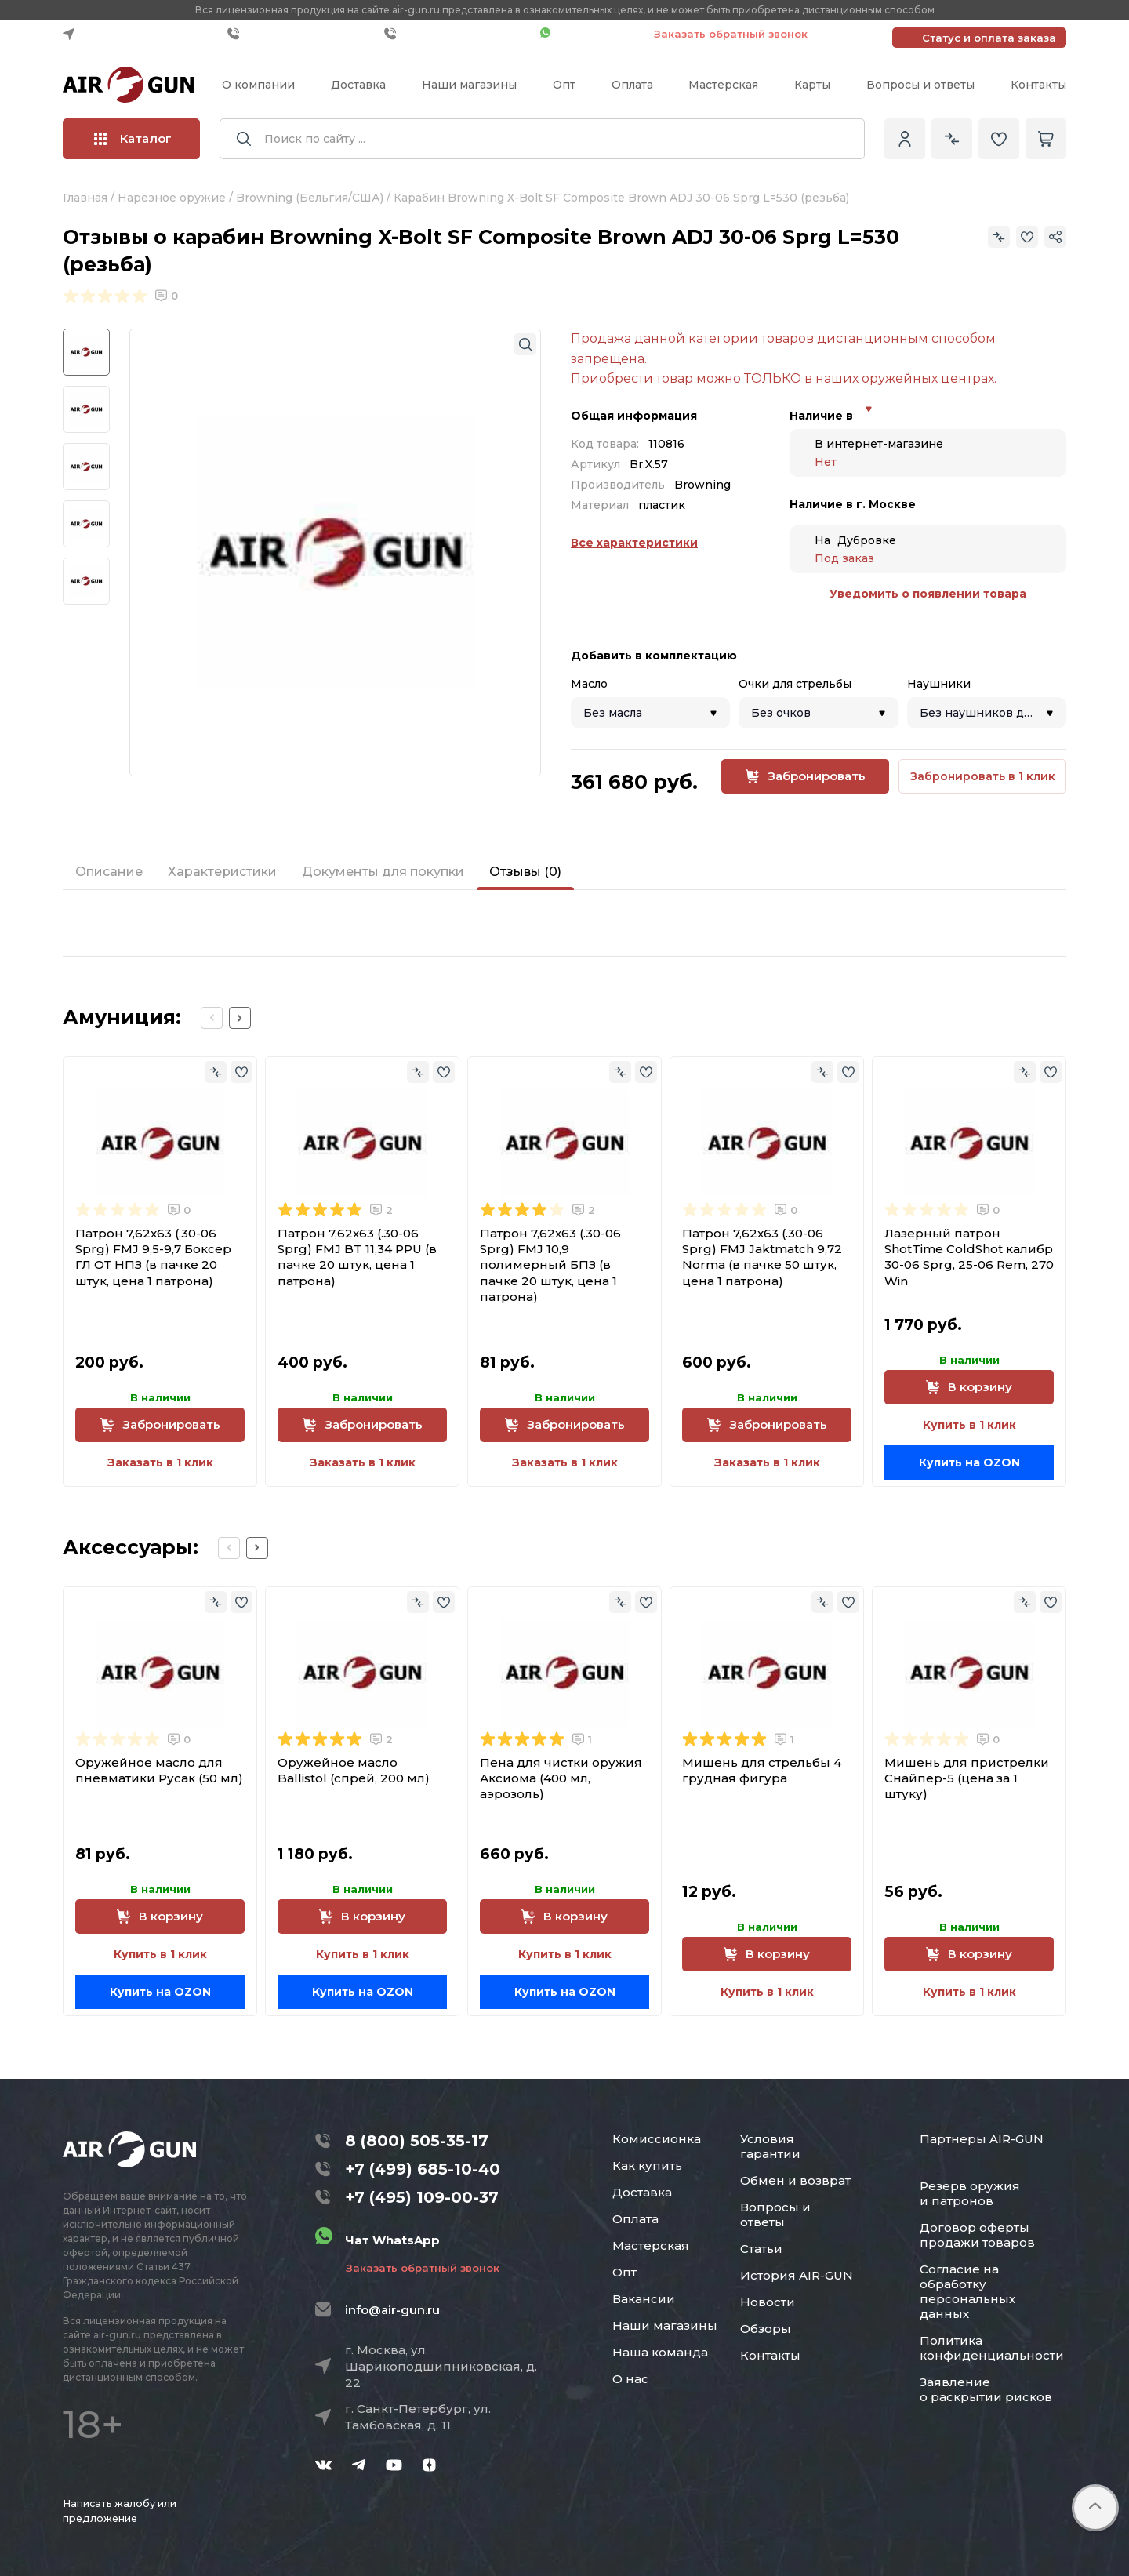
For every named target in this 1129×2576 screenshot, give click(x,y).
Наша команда (660, 2352)
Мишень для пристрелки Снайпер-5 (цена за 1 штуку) (966, 1778)
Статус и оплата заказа (989, 37)
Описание (109, 871)
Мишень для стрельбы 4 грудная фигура (761, 1770)
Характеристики (222, 871)
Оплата (632, 85)
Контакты (1038, 85)
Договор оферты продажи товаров (977, 2235)
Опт (564, 85)
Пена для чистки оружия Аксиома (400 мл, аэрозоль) (561, 1778)
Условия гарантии (770, 2146)
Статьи (761, 2248)
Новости (767, 2301)
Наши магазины (469, 85)
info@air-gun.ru (392, 2309)
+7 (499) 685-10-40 (302, 33)
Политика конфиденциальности (992, 2348)
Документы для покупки (383, 871)
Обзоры (765, 2328)
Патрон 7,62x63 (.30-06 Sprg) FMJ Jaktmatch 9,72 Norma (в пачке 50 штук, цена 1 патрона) (762, 1257)
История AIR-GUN (796, 2275)
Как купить (647, 2165)
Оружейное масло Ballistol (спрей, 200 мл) (354, 1770)
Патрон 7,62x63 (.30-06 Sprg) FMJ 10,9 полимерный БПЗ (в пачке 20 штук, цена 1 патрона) (550, 1265)
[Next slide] (240, 1018)
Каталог (133, 138)
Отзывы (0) (525, 871)
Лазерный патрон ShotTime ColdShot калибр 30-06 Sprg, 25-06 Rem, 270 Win (969, 1257)
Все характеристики (634, 543)
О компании (258, 85)
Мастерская (723, 85)
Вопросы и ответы (920, 85)
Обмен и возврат (795, 2180)
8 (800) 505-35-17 (416, 2140)
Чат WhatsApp (589, 33)
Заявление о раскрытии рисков (986, 2389)
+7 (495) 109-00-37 (458, 33)
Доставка (358, 85)
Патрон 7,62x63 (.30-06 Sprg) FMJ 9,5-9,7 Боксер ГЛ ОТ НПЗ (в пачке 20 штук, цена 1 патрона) (153, 1257)
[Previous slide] (212, 1018)
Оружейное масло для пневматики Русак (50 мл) (159, 1770)
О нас (630, 2378)
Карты (812, 85)
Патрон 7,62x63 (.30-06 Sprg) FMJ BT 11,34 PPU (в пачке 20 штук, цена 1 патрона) (357, 1257)
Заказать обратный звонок (731, 33)
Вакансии (643, 2298)
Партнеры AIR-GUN (982, 2138)
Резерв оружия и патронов (970, 2193)
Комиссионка (656, 2138)
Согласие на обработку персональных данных (967, 2291)
